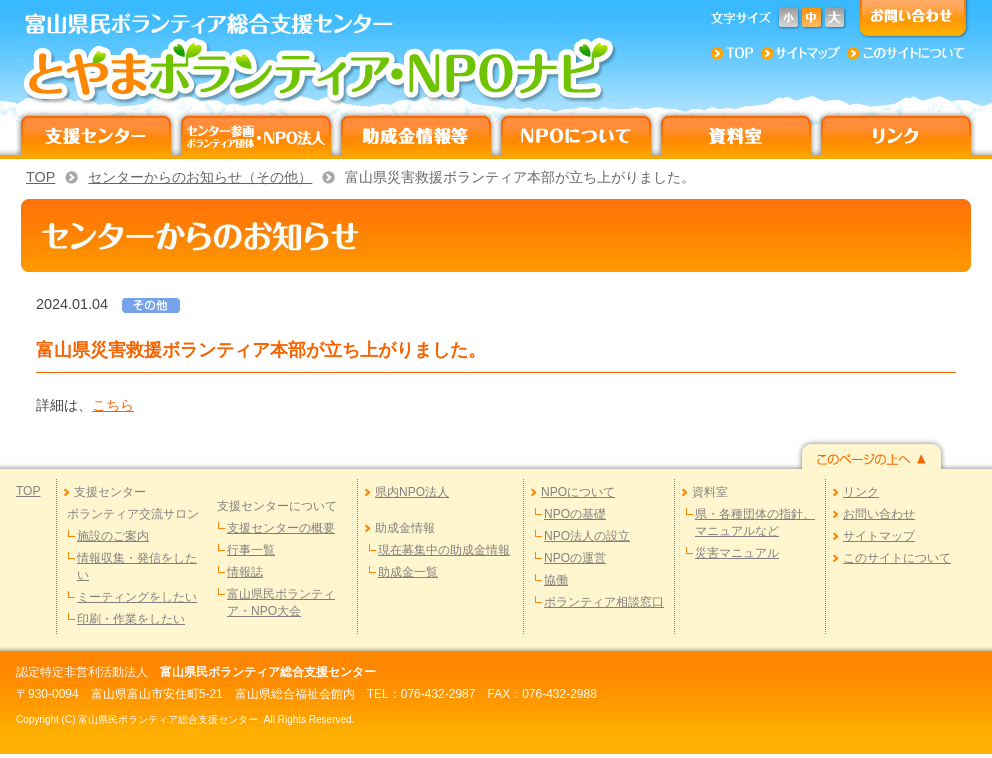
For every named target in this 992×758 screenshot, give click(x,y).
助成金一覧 (408, 572)
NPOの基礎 (575, 514)
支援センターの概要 (281, 528)
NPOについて (578, 492)
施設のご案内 (113, 536)
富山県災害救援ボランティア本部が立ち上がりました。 (520, 177)
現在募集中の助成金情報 (444, 550)
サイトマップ (879, 536)
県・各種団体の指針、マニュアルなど (755, 522)
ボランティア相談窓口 (604, 602)
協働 (556, 580)
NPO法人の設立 (587, 536)
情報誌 (245, 572)
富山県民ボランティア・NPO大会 (281, 602)
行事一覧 (251, 550)
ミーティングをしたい (137, 597)
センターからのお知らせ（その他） (200, 177)
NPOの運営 (575, 558)
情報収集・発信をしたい (137, 566)
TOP (40, 177)
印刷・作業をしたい (131, 619)
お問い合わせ (879, 514)
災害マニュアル (737, 553)
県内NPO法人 (412, 492)
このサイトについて (897, 558)
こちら (113, 405)
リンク (861, 492)
